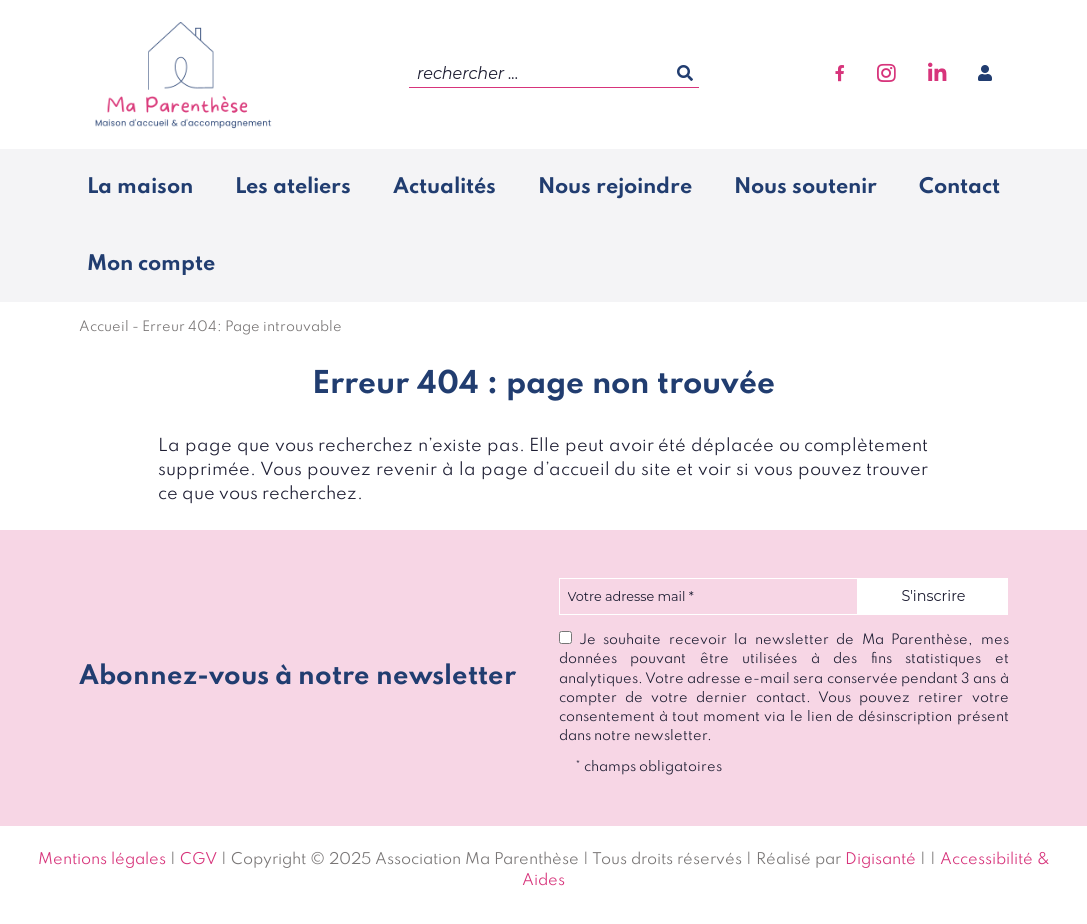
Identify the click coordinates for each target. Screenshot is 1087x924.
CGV (198, 860)
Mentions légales (102, 860)
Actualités (444, 187)
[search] (554, 74)
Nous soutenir (805, 187)
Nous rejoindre (615, 187)
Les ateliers (293, 187)
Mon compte (151, 264)
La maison (140, 187)
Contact (959, 187)
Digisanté (880, 860)
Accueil (104, 327)
